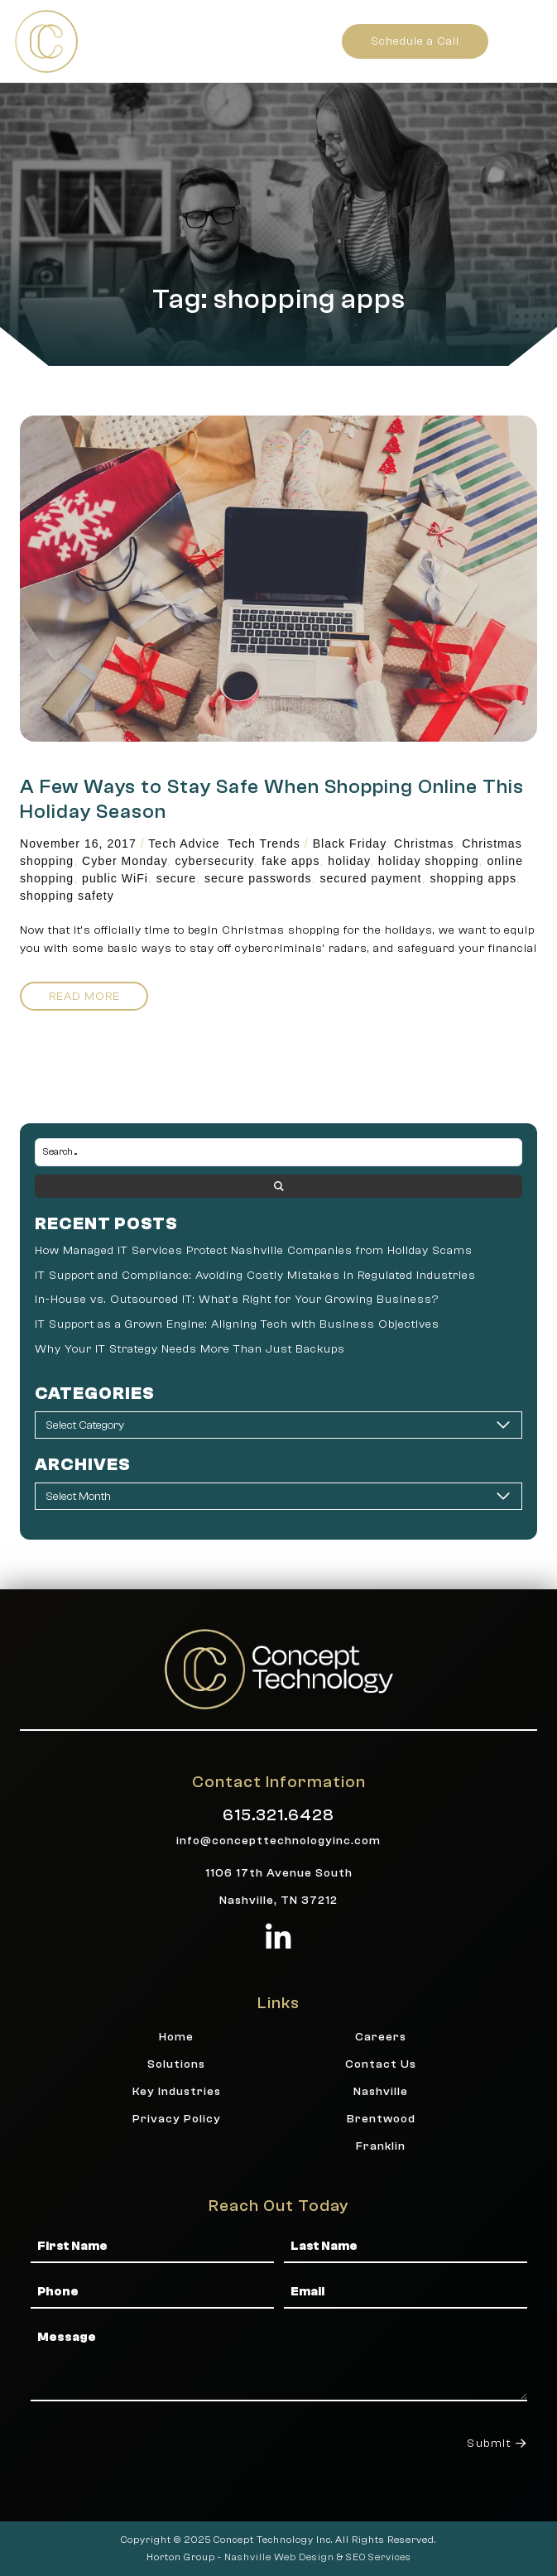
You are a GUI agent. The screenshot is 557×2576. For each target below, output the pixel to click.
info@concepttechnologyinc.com (278, 1840)
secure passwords (258, 878)
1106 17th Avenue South (279, 1873)
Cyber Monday (124, 860)
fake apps (290, 860)
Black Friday (350, 843)
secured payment (370, 878)
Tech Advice (183, 843)
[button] (526, 41)
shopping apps (473, 878)
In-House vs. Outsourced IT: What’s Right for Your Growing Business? (237, 1299)
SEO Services (378, 2557)
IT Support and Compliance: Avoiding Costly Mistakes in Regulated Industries (255, 1275)
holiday (349, 860)
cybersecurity (214, 860)
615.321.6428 (278, 1814)
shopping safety (67, 895)
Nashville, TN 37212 (278, 1900)
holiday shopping (428, 860)
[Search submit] (278, 1186)
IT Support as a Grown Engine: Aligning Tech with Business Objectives (237, 1324)
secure (176, 878)
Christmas (424, 843)
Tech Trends (264, 843)
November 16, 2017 (78, 843)
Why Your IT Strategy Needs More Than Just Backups (190, 1349)
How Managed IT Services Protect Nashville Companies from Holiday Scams (254, 1250)
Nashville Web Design (279, 2557)
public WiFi (115, 878)
